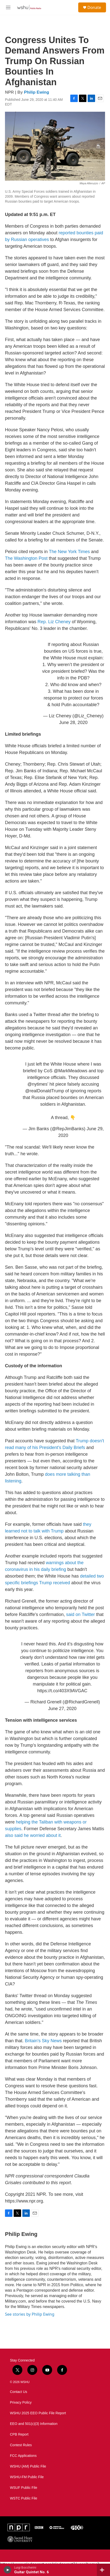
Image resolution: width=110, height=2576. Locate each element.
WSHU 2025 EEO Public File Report (38, 2413)
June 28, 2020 (73, 722)
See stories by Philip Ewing (29, 2314)
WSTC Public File (23, 2498)
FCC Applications (23, 2456)
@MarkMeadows (70, 1070)
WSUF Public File (23, 2488)
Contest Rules (21, 2445)
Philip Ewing (36, 92)
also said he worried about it (33, 1835)
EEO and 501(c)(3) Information (33, 2424)
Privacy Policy (21, 2402)
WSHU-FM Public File (27, 2477)
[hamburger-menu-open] (8, 7)
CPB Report (19, 2434)
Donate (94, 7)
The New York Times (69, 551)
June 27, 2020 (62, 1708)
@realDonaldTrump (44, 1090)
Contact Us (18, 2392)
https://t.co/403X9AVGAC (62, 1690)
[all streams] (103, 2570)
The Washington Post (26, 558)
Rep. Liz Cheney (53, 621)
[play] (7, 2569)
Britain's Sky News (43, 2040)
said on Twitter (80, 1614)
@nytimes (37, 1084)
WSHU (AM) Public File (28, 2466)
